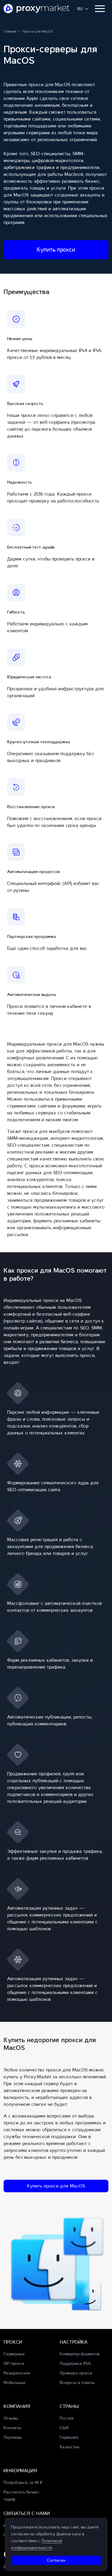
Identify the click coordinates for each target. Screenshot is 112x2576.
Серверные (14, 2354)
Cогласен (56, 2560)
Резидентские (17, 2373)
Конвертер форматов (79, 2354)
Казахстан (69, 2447)
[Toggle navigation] (99, 8)
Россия (66, 2418)
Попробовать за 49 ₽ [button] (23, 2482)
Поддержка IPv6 (75, 2363)
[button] (82, 8)
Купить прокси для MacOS (56, 2185)
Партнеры (13, 2437)
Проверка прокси (76, 2373)
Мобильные (15, 2382)
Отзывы (11, 2418)
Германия (69, 2437)
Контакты (13, 2428)
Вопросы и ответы (77, 2382)
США (64, 2428)
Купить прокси (56, 249)
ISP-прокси (14, 2363)
